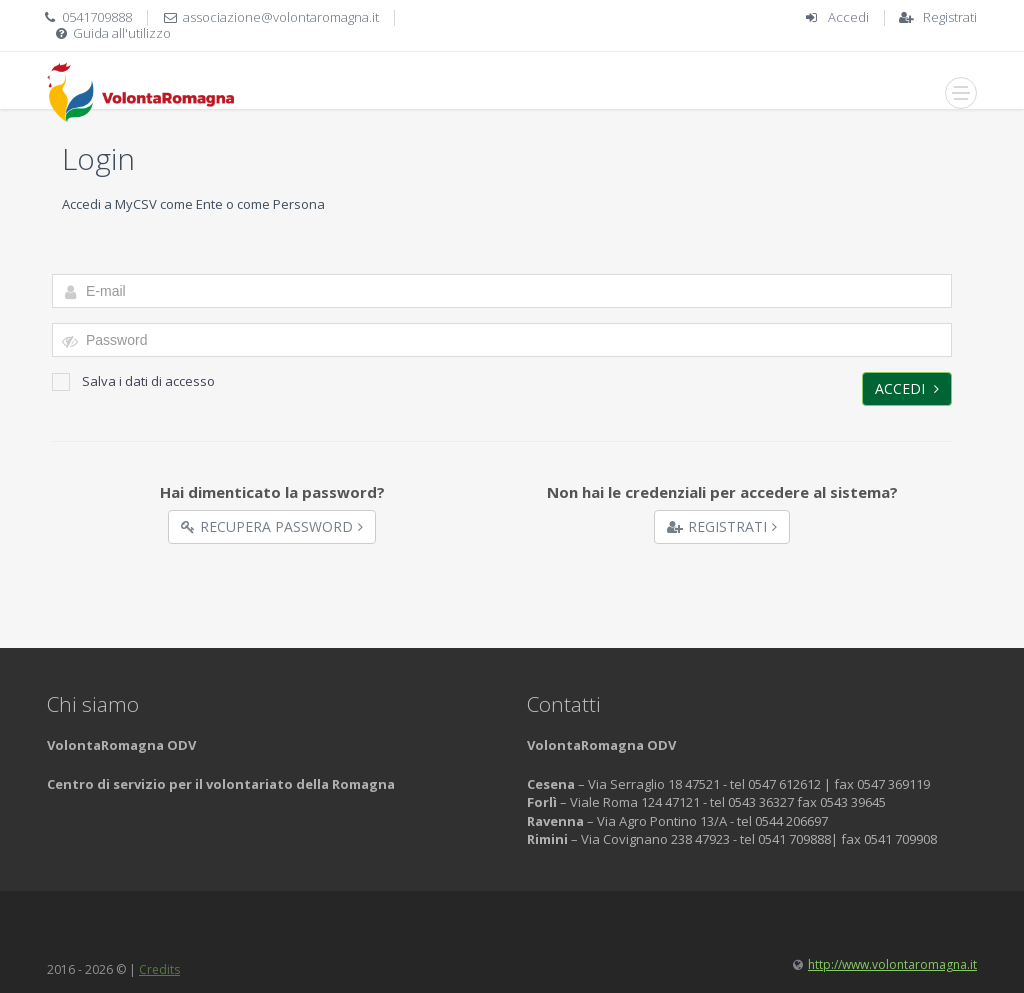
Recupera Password (272, 526)
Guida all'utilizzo (122, 33)
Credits (159, 969)
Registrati (950, 17)
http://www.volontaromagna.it (892, 964)
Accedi (848, 17)
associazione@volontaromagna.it (281, 17)
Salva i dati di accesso (133, 381)
